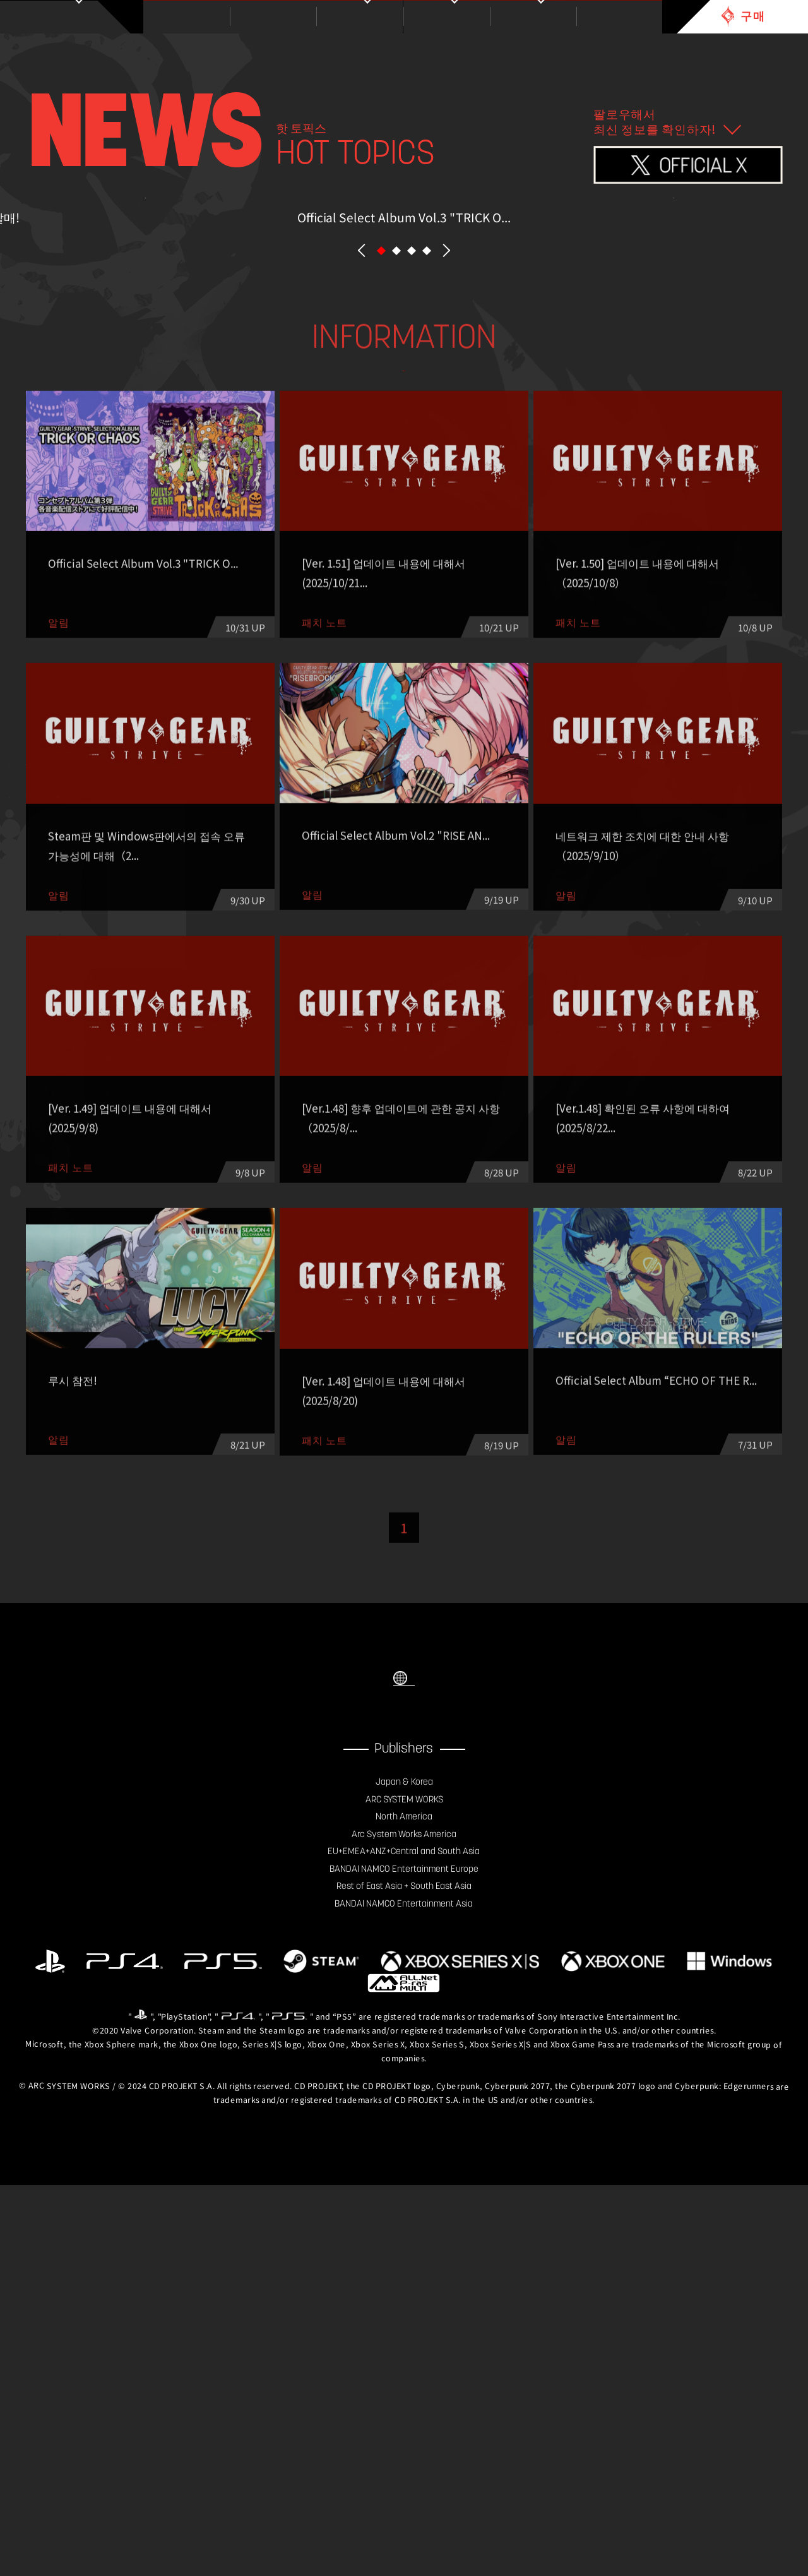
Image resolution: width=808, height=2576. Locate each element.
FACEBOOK (378, 2091)
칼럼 (254, 731)
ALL (179, 699)
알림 (329, 699)
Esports (404, 731)
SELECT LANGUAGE (403, 2035)
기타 (554, 731)
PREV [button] (361, 541)
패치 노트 (479, 699)
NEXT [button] (446, 541)
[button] (381, 541)
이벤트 (630, 699)
